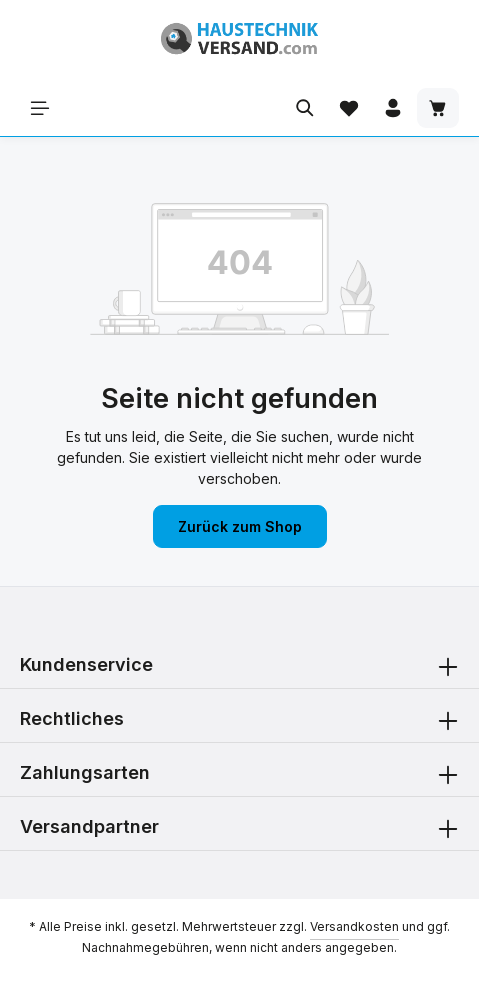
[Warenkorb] (438, 108)
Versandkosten (354, 926)
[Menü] (40, 108)
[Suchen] (305, 108)
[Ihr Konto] (393, 108)
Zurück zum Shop (240, 526)
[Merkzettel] (349, 108)
